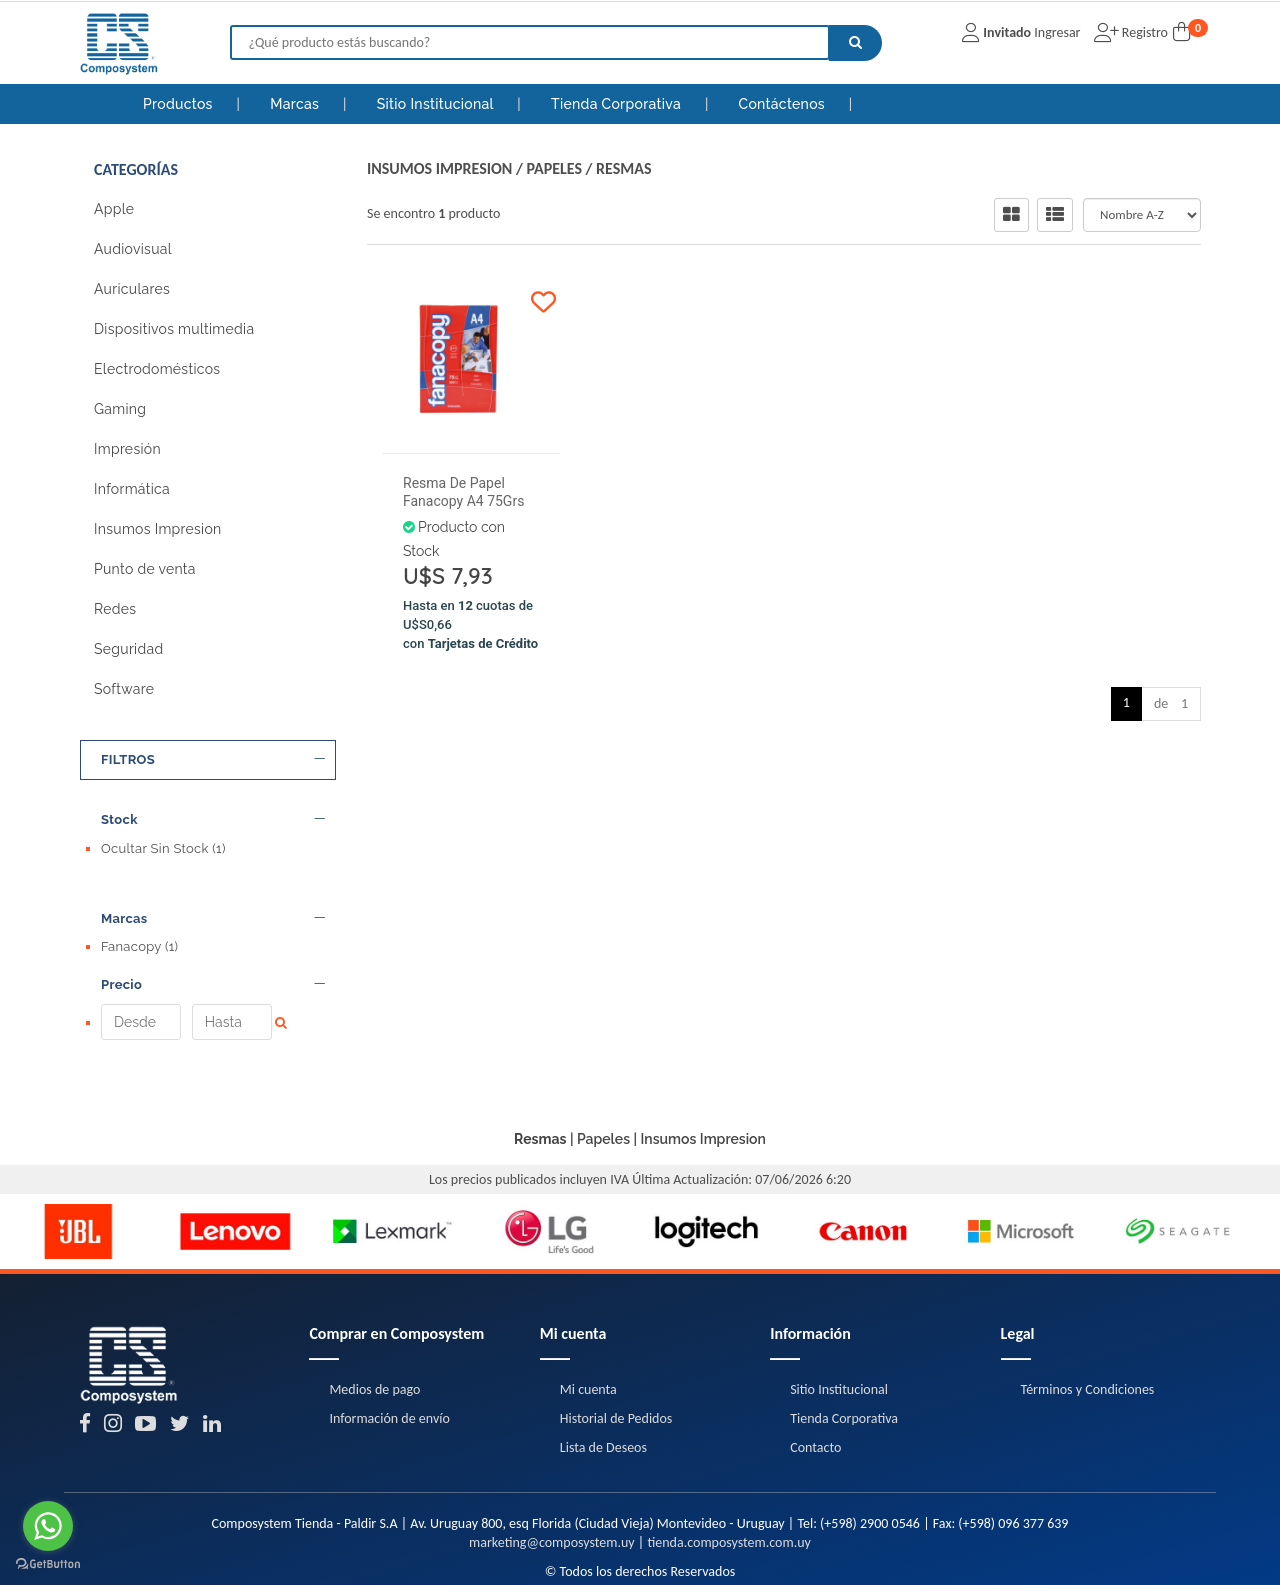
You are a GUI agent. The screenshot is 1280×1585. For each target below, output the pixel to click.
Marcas (296, 104)
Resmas (623, 168)
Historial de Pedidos (616, 1347)
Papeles (554, 168)
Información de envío (389, 1347)
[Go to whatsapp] (48, 1526)
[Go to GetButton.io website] (48, 1564)
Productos (178, 104)
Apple (114, 209)
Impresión (127, 449)
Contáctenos (784, 104)
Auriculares (132, 289)
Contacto (815, 1376)
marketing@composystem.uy (552, 1472)
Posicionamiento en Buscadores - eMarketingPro (758, 1555)
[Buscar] (855, 43)
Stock (213, 820)
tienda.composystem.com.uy (728, 1472)
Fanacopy (139, 912)
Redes (115, 609)
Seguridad (128, 649)
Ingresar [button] (1057, 32)
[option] (78, 1161)
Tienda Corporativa (618, 104)
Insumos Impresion (158, 529)
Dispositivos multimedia (174, 329)
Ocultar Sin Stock (163, 848)
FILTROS (213, 760)
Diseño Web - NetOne (435, 1555)
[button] (887, 1555)
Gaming (120, 409)
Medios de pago (374, 1318)
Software (124, 689)
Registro (1143, 32)
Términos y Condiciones (1088, 1318)
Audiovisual (133, 249)
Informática (132, 489)
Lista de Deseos (603, 1376)
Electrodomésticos (157, 369)
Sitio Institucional (437, 104)
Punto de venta (145, 569)
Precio (213, 949)
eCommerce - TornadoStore (565, 1555)
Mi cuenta (588, 1318)
